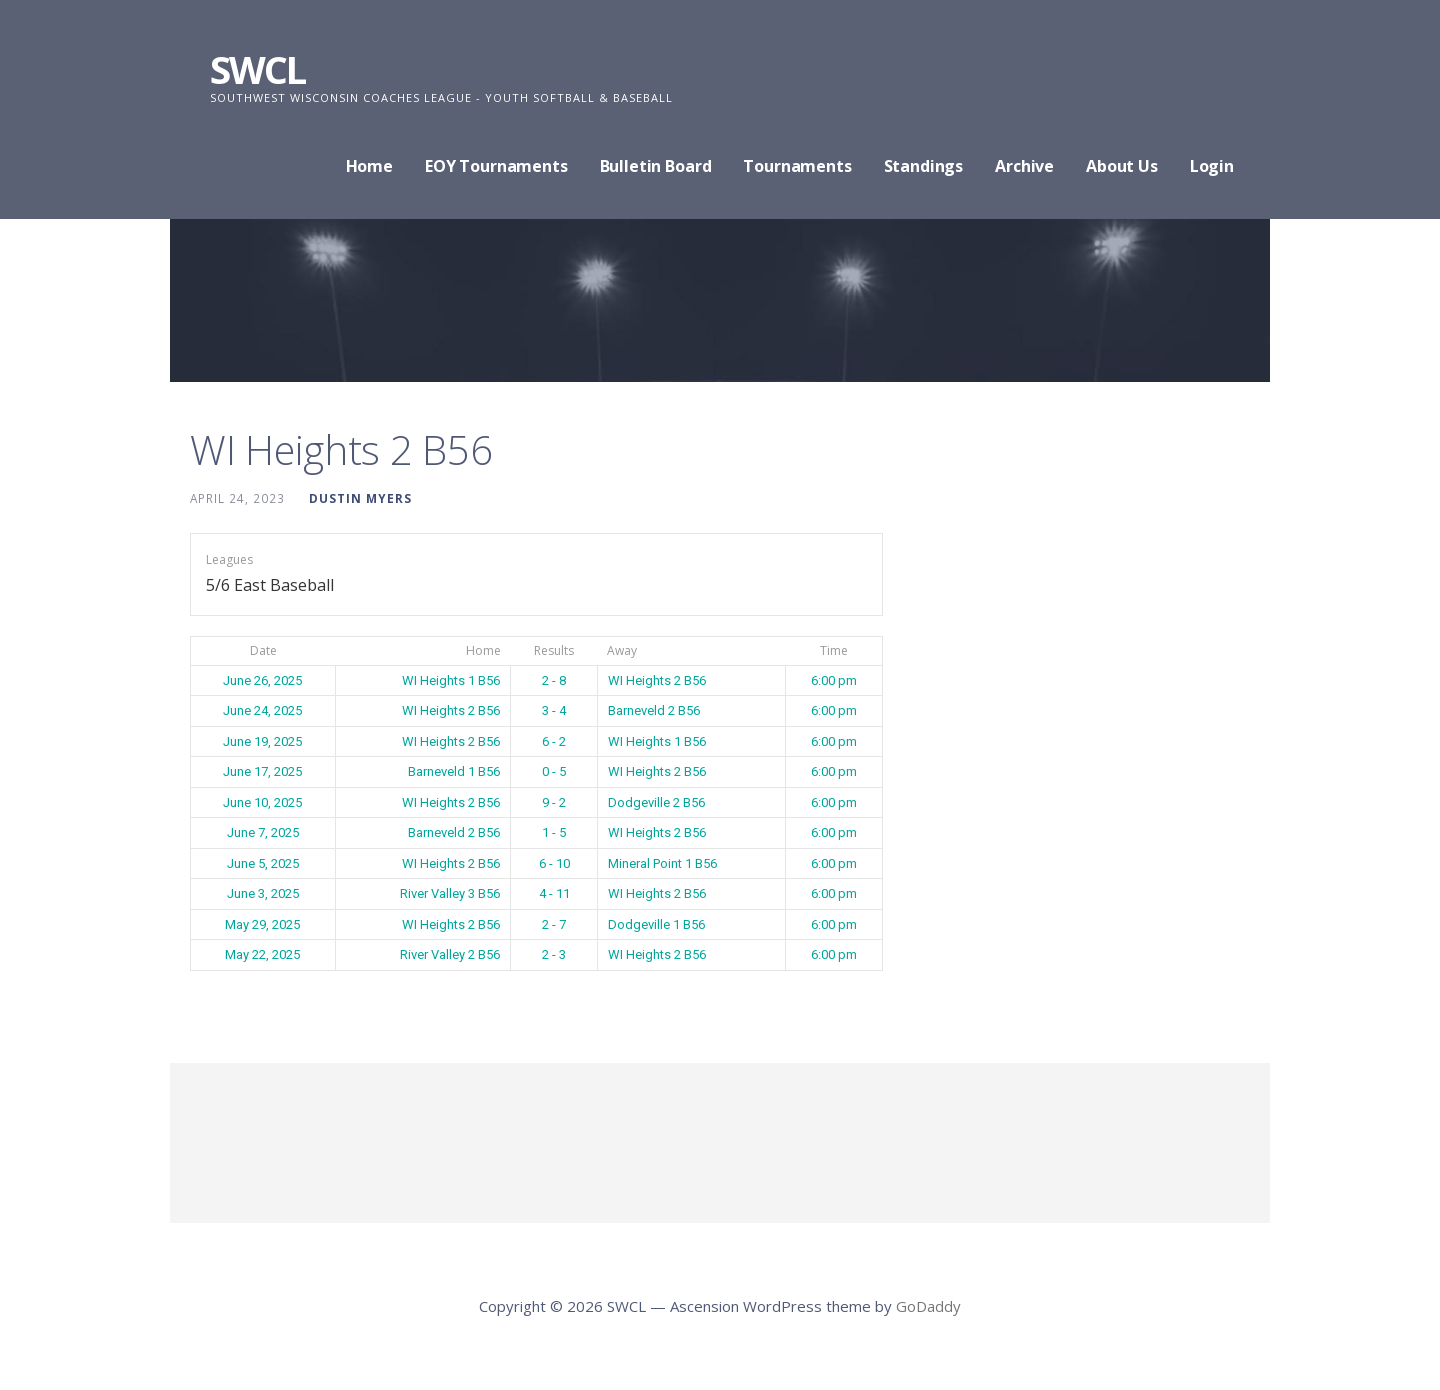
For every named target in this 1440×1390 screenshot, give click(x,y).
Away (622, 650)
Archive (1024, 166)
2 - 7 (554, 924)
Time (834, 650)
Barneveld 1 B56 (454, 771)
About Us (1122, 166)
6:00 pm (834, 680)
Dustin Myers (360, 498)
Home (369, 166)
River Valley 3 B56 (450, 893)
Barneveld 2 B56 (654, 710)
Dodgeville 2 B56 (656, 802)
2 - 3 (554, 954)
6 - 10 (554, 863)
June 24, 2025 (262, 710)
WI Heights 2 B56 (657, 680)
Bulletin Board (656, 166)
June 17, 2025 (262, 771)
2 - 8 (554, 680)
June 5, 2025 (263, 863)
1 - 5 (554, 832)
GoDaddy (928, 1306)
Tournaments (797, 166)
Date (263, 650)
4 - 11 (554, 893)
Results (554, 650)
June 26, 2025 (262, 680)
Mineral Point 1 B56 (662, 863)
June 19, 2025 (262, 741)
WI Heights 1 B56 (451, 680)
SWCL (257, 69)
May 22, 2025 (262, 954)
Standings (924, 166)
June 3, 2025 (263, 893)
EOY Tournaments (496, 166)
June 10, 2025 (262, 802)
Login (1212, 166)
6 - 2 (554, 741)
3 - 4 (554, 710)
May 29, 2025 (262, 924)
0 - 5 (554, 771)
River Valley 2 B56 (450, 954)
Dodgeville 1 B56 (656, 924)
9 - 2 (554, 802)
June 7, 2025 (263, 832)
